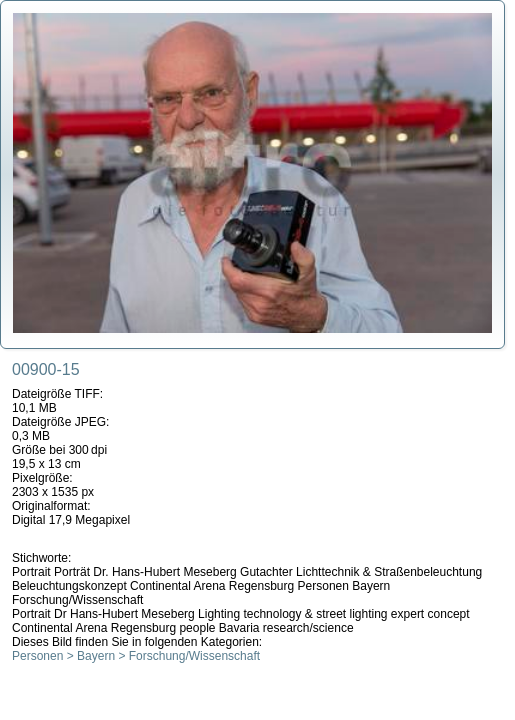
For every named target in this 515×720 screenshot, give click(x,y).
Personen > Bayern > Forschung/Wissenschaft (136, 656)
